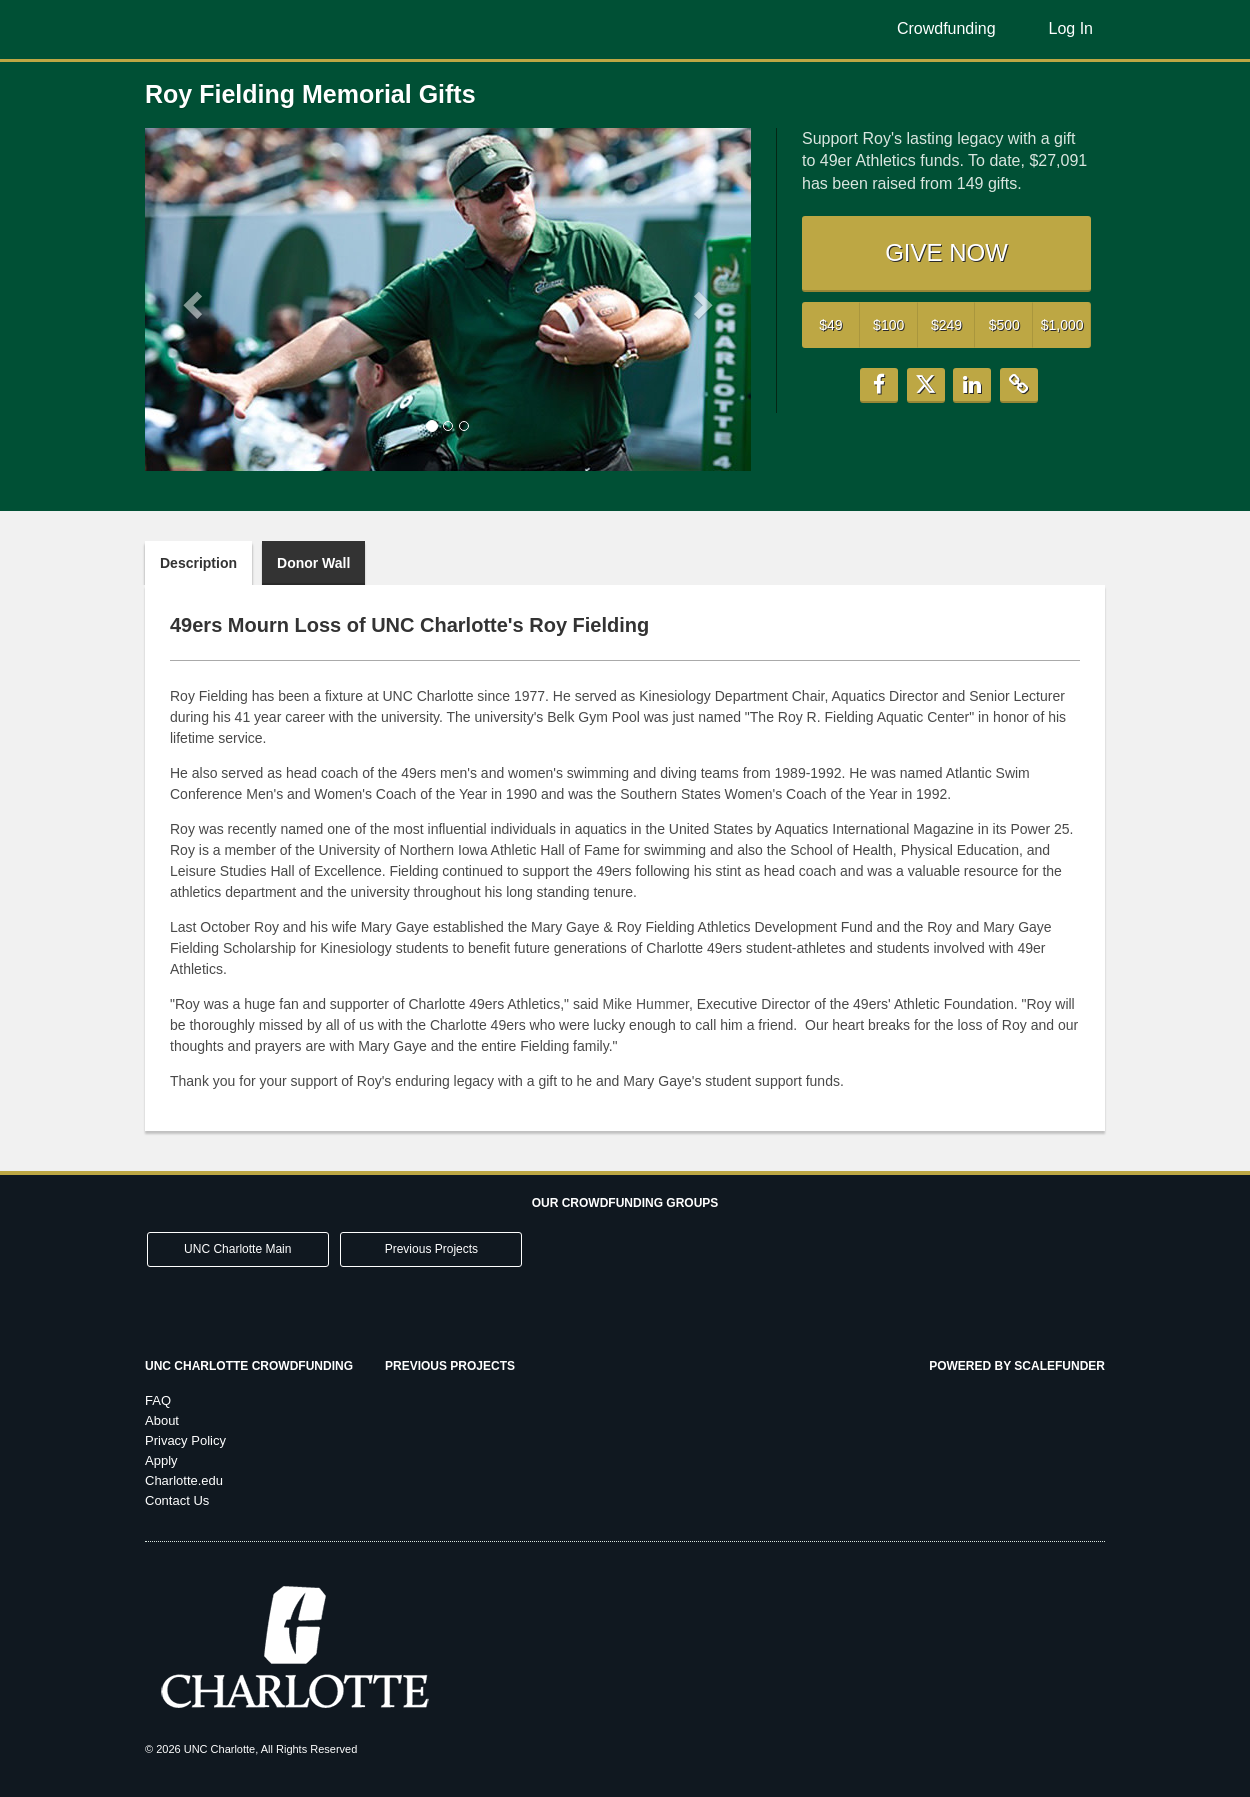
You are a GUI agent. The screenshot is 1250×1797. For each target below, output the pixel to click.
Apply (161, 1460)
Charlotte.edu (184, 1480)
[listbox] (448, 299)
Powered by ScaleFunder (1017, 1366)
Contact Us (177, 1500)
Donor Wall (313, 563)
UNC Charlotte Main (237, 1249)
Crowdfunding (946, 28)
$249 (946, 325)
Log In (1071, 28)
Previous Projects (431, 1249)
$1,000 (1062, 325)
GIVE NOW (946, 252)
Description (198, 563)
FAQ (158, 1400)
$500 (1004, 325)
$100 (888, 325)
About (162, 1420)
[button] (190, 299)
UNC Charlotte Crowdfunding (249, 1366)
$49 (830, 325)
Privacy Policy (185, 1440)
